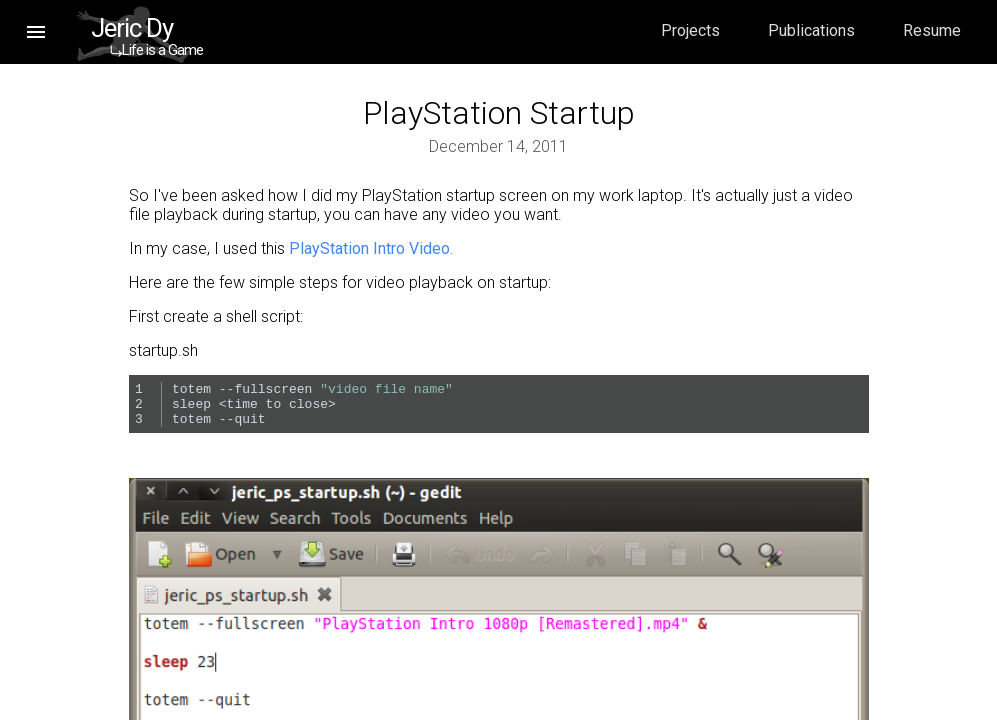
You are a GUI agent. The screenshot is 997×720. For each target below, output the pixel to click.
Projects (690, 30)
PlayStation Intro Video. (371, 248)
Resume (932, 30)
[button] (36, 32)
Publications (811, 30)
